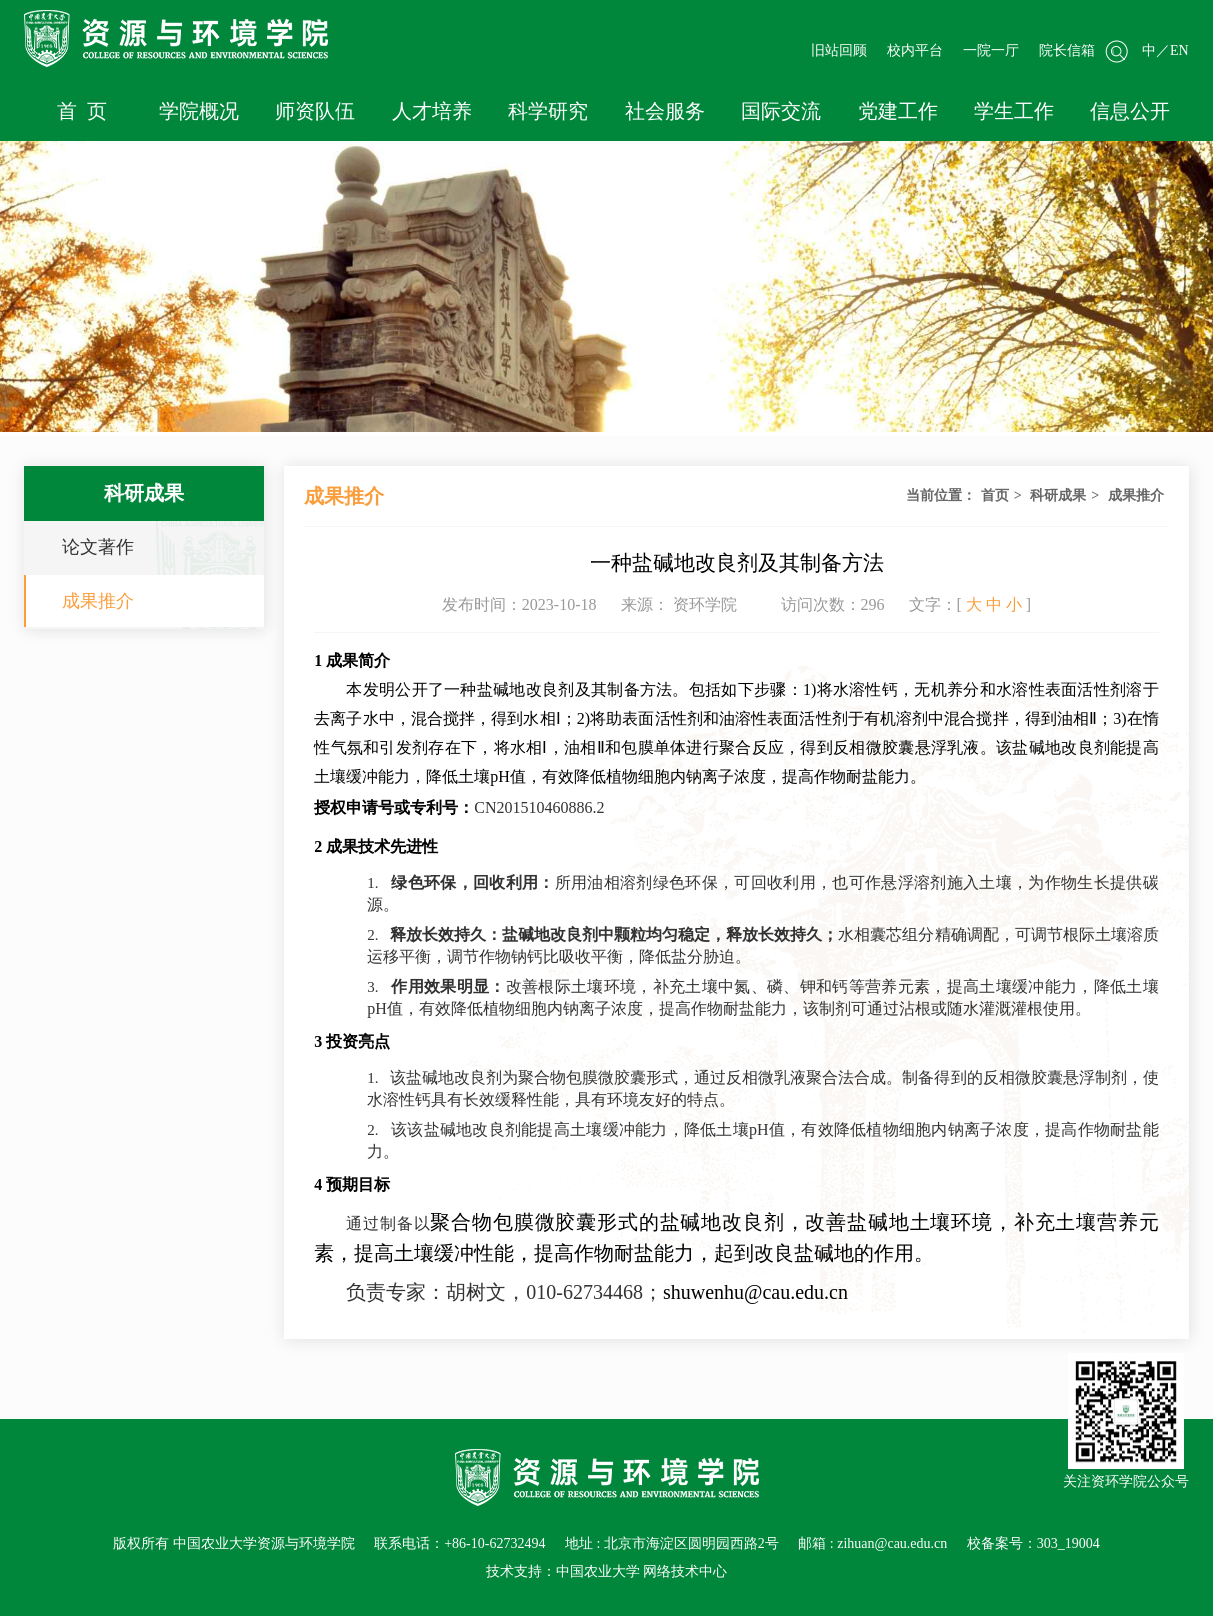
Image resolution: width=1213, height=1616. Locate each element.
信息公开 (1130, 111)
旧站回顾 (839, 50)
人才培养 (432, 111)
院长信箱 (1067, 50)
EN (1179, 50)
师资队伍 (315, 111)
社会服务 (665, 111)
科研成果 (1058, 495)
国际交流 (781, 111)
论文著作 (98, 547)
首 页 (82, 111)
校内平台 (915, 50)
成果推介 (98, 601)
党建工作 (898, 111)
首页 (995, 495)
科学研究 (548, 111)
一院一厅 (991, 50)
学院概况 (199, 111)
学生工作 (1014, 111)
